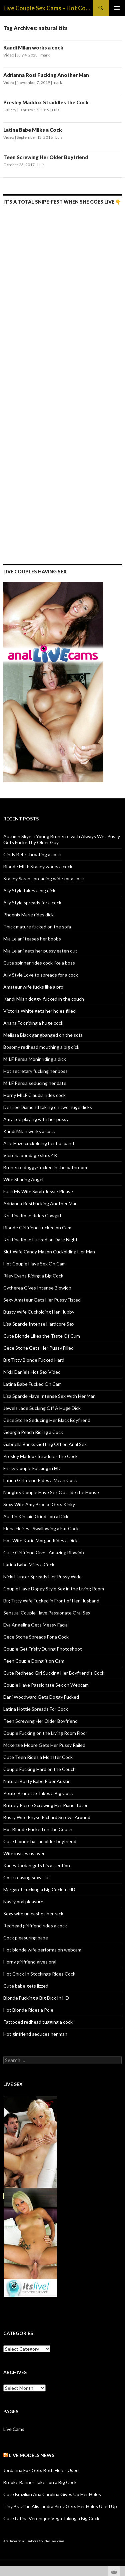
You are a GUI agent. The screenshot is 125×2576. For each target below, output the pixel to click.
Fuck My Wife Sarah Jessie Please (38, 1191)
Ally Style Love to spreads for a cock (40, 975)
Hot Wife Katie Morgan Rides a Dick (40, 1540)
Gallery (9, 109)
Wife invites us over (24, 1853)
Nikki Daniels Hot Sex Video (32, 1372)
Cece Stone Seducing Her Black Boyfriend (46, 1420)
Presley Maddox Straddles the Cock (46, 102)
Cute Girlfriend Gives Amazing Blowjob (43, 1552)
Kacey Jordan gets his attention (36, 1865)
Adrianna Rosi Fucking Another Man (46, 75)
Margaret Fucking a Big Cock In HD (39, 1889)
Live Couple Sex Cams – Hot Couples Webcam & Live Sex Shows (48, 8)
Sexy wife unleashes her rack (33, 1913)
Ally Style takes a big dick (29, 890)
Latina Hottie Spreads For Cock (35, 1709)
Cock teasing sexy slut (26, 1877)
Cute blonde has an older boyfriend (39, 1841)
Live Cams (13, 2429)
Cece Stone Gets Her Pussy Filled (38, 1348)
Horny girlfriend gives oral (29, 1962)
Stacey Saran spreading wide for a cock (43, 878)
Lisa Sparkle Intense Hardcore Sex (38, 1324)
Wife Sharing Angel (23, 1179)
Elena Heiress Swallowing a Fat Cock (41, 1528)
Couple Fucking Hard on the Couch (39, 1769)
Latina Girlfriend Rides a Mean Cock (40, 1480)
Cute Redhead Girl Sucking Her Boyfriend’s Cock (53, 1673)
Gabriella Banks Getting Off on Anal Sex (45, 1444)
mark (45, 55)
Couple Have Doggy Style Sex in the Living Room (53, 1588)
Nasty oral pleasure (23, 1901)
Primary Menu (117, 8)
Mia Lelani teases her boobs (32, 938)
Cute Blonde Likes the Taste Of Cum (41, 1336)
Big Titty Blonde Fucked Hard (33, 1360)
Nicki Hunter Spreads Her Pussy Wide (42, 1576)
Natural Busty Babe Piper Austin (37, 1781)
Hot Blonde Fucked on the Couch (37, 1829)
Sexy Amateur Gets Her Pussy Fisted (42, 1300)
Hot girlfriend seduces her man (35, 2034)
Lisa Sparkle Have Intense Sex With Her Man (49, 1396)
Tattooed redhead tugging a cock (38, 2022)
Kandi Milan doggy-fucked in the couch (43, 999)
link (119, 2471)
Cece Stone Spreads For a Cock (36, 1637)
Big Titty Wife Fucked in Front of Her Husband (51, 1600)
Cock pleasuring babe (25, 1937)
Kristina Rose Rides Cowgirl (32, 1215)
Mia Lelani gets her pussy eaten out (40, 951)
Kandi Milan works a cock (33, 47)
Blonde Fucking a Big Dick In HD (36, 1998)
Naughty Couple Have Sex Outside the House (51, 1492)
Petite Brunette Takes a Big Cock (38, 1793)
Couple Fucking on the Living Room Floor (45, 1733)
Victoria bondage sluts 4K (30, 1155)
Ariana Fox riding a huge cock (33, 1023)
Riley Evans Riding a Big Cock (33, 1275)
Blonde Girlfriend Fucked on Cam (37, 1227)
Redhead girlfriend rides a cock (35, 1925)
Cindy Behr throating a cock (32, 854)
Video (8, 55)
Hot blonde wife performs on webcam (42, 1949)
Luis (55, 109)
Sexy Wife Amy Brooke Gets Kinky (39, 1504)
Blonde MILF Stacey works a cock (37, 866)
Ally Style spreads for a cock (32, 902)
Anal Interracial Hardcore (20, 2541)
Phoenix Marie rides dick (28, 914)
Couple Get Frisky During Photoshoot (42, 1649)
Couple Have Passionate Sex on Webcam (46, 1685)
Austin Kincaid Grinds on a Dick (35, 1516)
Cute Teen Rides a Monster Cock (38, 1757)
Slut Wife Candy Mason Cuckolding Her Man (49, 1251)
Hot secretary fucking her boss (35, 1071)
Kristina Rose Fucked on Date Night (40, 1239)
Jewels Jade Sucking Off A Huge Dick (42, 1408)
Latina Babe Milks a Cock (32, 130)
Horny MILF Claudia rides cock (34, 1095)
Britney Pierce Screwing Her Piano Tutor (45, 1805)
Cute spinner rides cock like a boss (39, 963)
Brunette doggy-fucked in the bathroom (45, 1167)
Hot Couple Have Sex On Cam (34, 1263)
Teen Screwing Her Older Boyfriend (45, 157)
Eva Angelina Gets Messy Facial (36, 1625)
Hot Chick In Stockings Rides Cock (39, 1974)
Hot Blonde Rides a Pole (28, 2010)
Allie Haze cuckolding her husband (38, 1143)
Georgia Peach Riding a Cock (33, 1432)
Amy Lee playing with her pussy (36, 1119)
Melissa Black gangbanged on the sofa (43, 1035)
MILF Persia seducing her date (34, 1083)
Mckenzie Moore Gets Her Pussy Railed (44, 1745)
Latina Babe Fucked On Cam (32, 1384)
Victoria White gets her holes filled (39, 1011)
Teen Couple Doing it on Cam (33, 1661)
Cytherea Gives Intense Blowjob (37, 1288)
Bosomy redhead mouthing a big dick (41, 1047)
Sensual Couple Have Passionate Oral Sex (46, 1612)
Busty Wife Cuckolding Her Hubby (38, 1312)
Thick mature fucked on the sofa (37, 926)
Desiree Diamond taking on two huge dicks (47, 1107)
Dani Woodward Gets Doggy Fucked (41, 1697)
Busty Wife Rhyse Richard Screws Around (46, 1817)
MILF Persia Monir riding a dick (34, 1059)
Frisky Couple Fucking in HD (32, 1468)
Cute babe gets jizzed (25, 1986)
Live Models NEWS (31, 2455)
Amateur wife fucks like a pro (33, 987)
